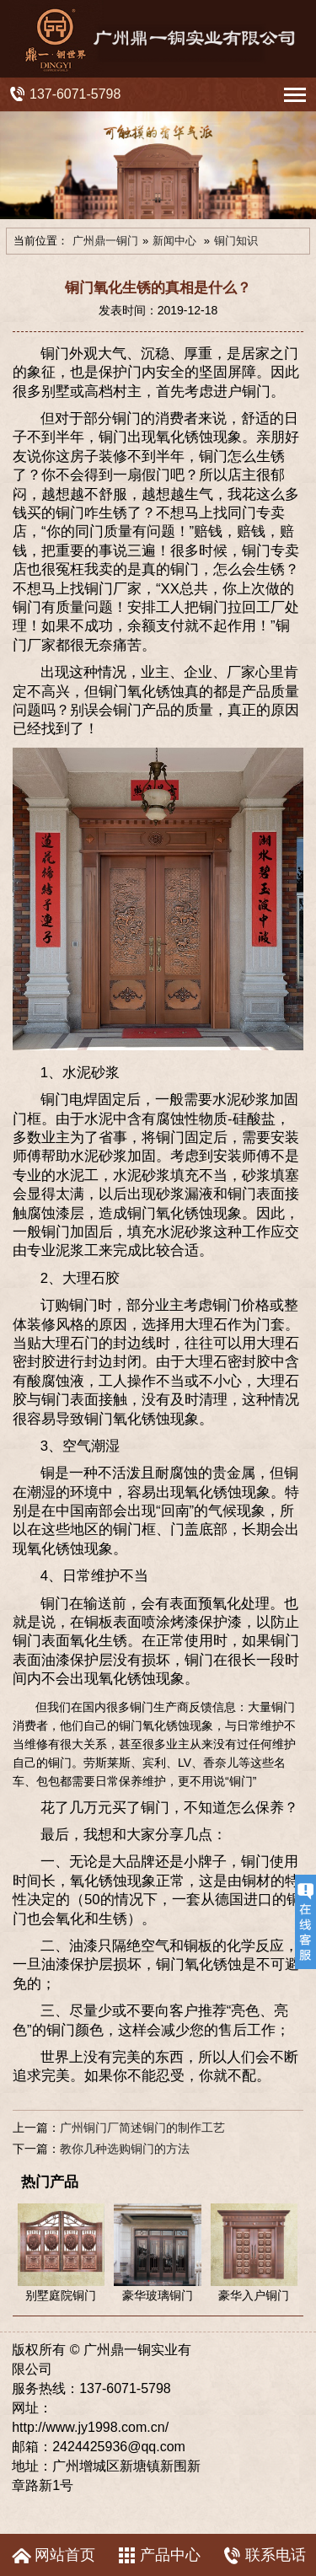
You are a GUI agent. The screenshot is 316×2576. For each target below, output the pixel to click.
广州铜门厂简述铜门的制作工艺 (142, 2127)
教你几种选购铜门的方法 (125, 2148)
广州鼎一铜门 (105, 240)
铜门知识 (236, 240)
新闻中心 (174, 240)
